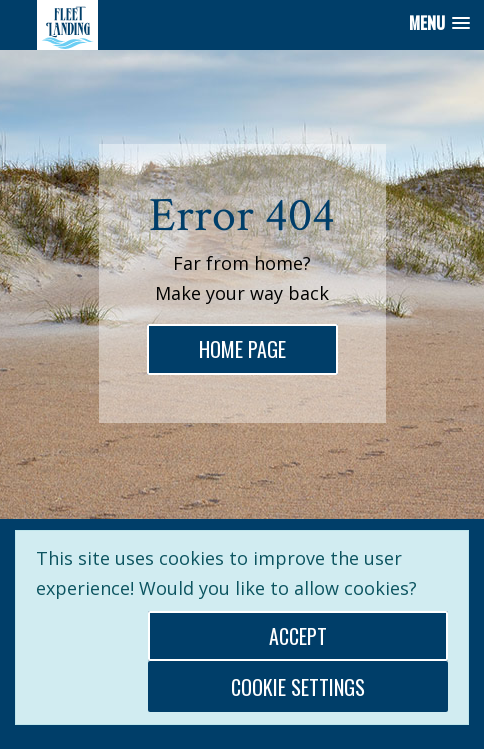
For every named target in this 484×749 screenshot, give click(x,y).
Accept (298, 636)
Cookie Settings (298, 687)
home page (248, 348)
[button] (439, 23)
